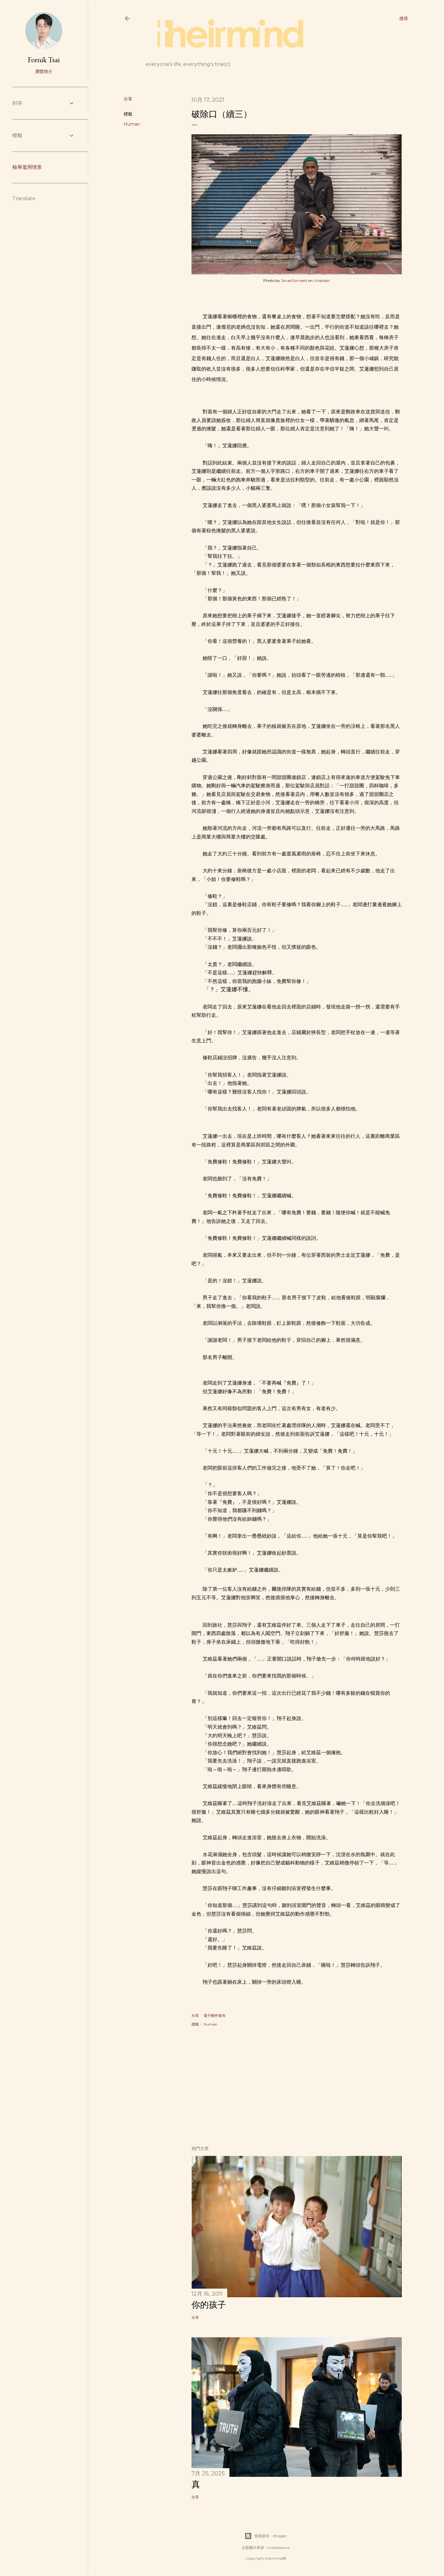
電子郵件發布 (215, 2015)
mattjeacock (279, 2547)
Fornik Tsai (44, 59)
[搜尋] (403, 18)
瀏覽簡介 (43, 71)
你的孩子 (208, 2304)
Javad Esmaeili (294, 280)
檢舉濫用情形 (27, 167)
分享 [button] (128, 99)
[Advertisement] (296, 2087)
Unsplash (322, 280)
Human (132, 124)
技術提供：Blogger (266, 2536)
